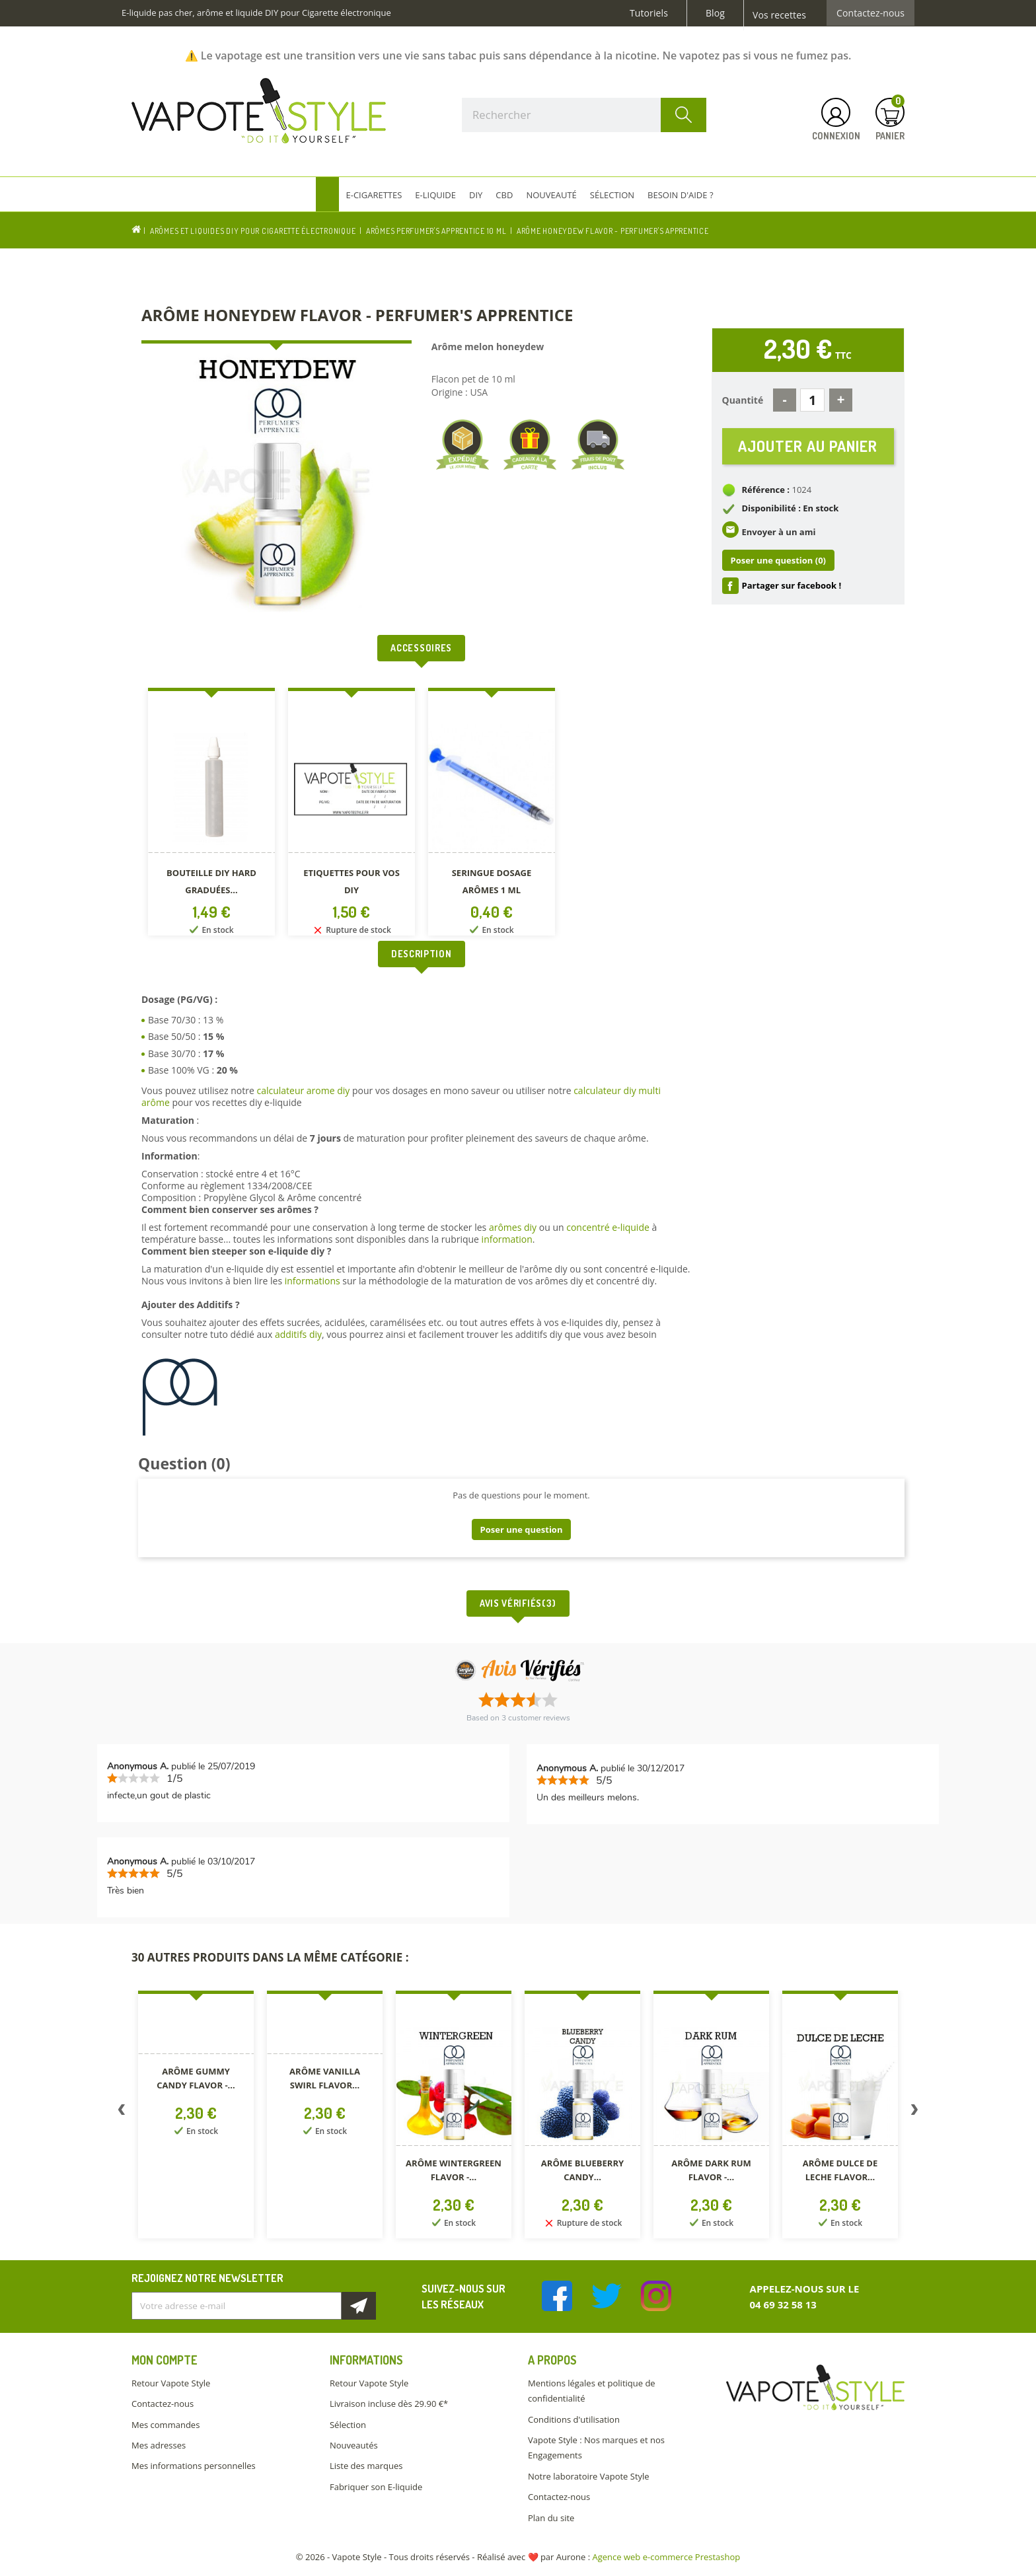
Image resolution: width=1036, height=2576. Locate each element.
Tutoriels (649, 13)
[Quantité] (812, 400)
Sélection (348, 2425)
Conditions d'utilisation (574, 2419)
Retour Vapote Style (170, 2383)
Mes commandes (165, 2425)
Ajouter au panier (807, 446)
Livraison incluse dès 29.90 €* (389, 2404)
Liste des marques (366, 2466)
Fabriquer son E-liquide (376, 2487)
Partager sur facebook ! (792, 586)
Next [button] (914, 2112)
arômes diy (512, 1227)
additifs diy (298, 1334)
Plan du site (551, 2518)
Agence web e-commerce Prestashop (667, 2557)
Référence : (766, 490)
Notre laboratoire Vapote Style (588, 2476)
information (507, 1239)
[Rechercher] (584, 115)
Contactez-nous (870, 13)
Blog (715, 13)
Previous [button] (121, 2112)
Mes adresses (158, 2445)
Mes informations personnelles (193, 2466)
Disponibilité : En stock (790, 509)
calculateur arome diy (303, 1090)
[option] (211, 814)
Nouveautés (354, 2445)
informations (314, 1280)
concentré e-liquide (607, 1227)
